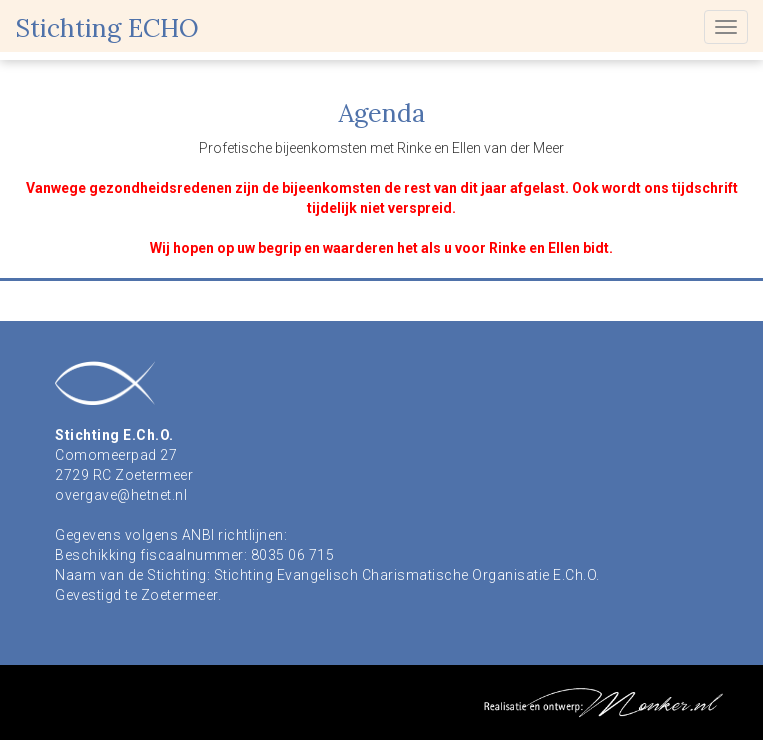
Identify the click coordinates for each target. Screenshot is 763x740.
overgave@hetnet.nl (121, 495)
